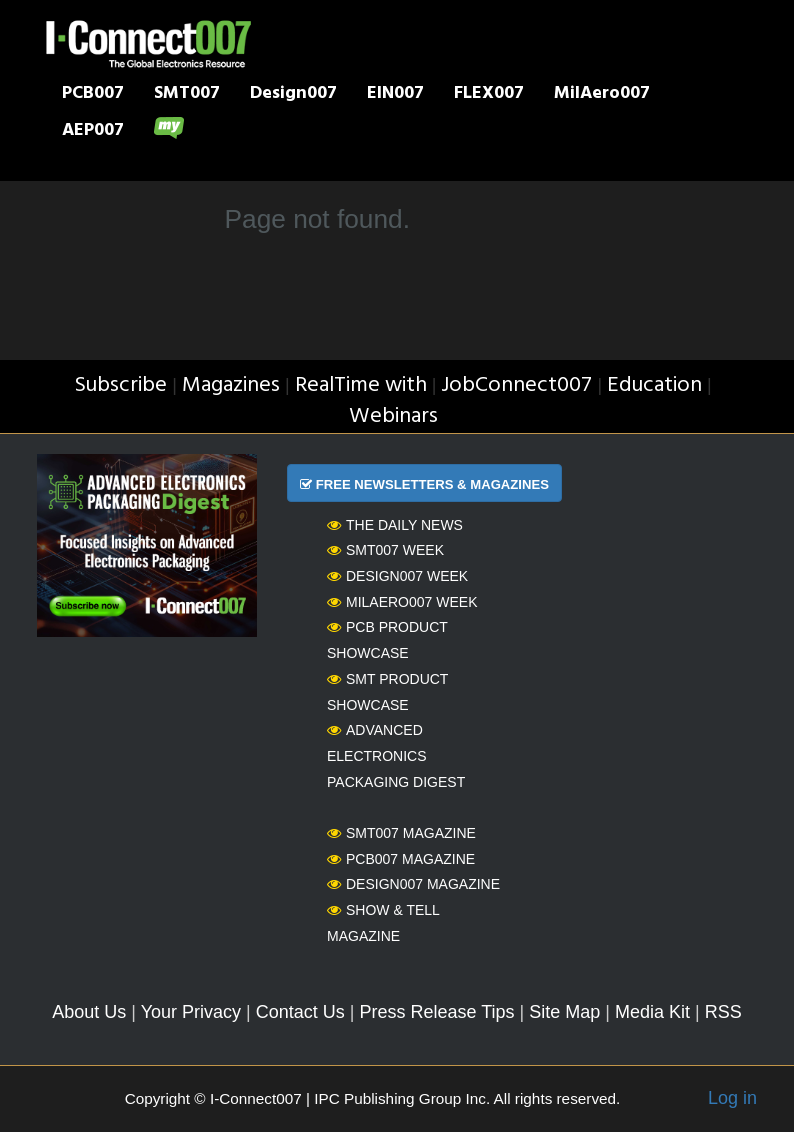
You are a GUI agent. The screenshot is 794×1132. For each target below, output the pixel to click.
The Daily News (395, 525)
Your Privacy (191, 1012)
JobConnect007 (516, 385)
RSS (723, 1012)
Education (654, 385)
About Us (89, 1012)
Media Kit (652, 1012)
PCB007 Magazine (401, 859)
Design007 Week (397, 576)
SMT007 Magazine (401, 833)
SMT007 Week (385, 550)
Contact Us (300, 1012)
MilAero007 (602, 95)
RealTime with (361, 385)
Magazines (231, 385)
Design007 (293, 95)
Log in (732, 1098)
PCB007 (93, 95)
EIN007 (395, 95)
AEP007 (93, 132)
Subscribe (120, 385)
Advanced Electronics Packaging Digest (396, 755)
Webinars (393, 416)
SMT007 (187, 95)
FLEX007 (489, 95)
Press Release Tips (436, 1012)
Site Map (564, 1012)
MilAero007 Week (402, 602)
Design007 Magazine (413, 884)
